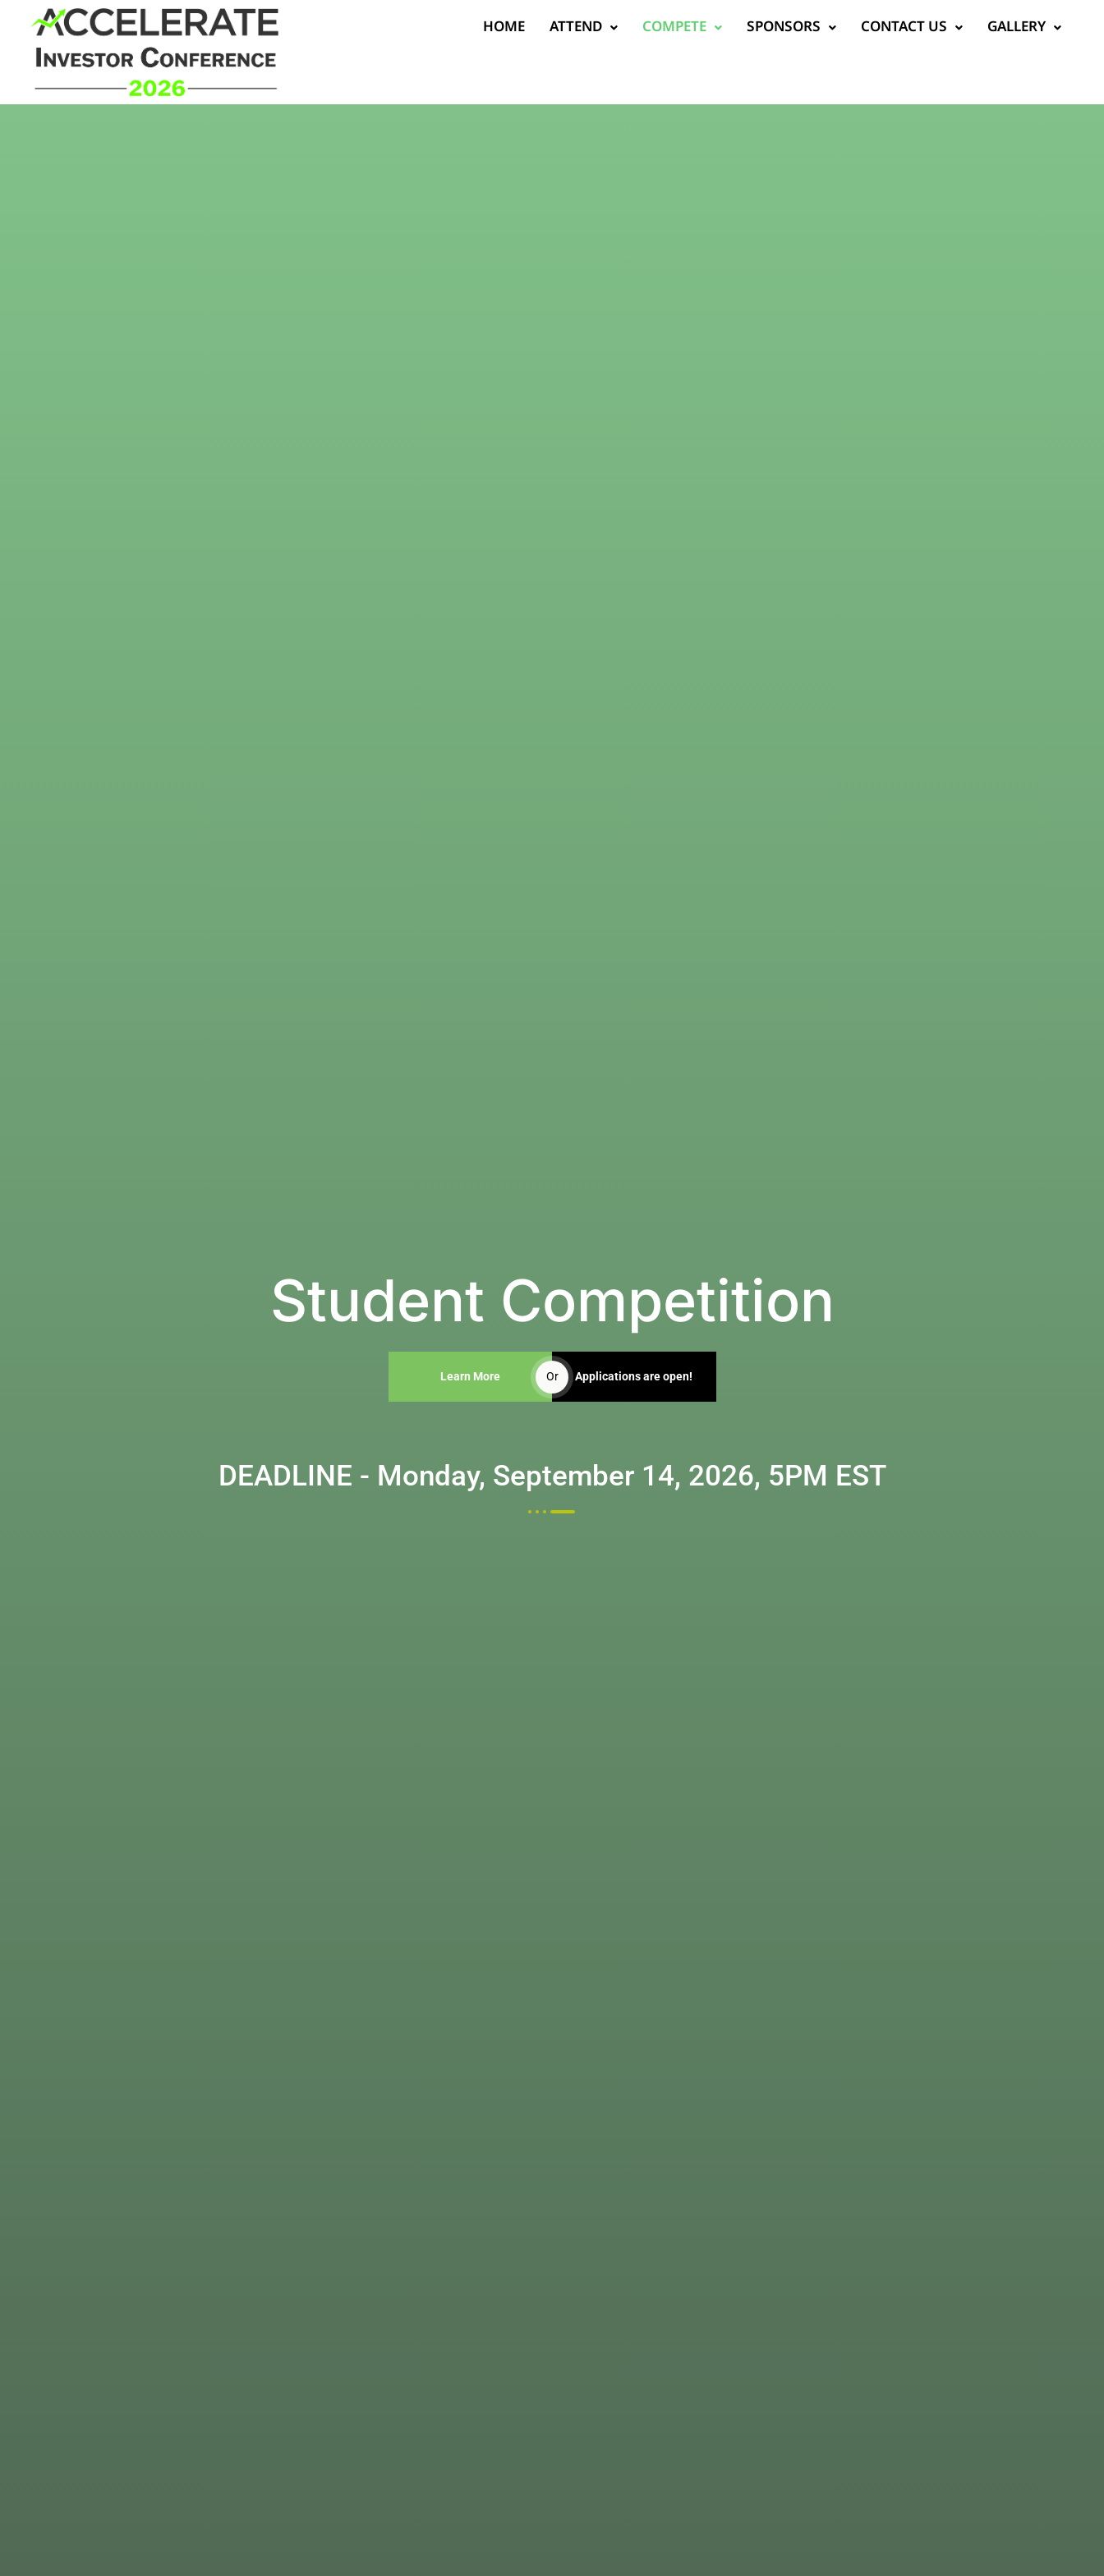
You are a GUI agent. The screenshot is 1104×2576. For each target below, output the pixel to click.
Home (464, 28)
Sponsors (752, 28)
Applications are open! (633, 1376)
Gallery (985, 28)
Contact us (872, 28)
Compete (643, 28)
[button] (544, 28)
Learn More (470, 1376)
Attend (544, 28)
